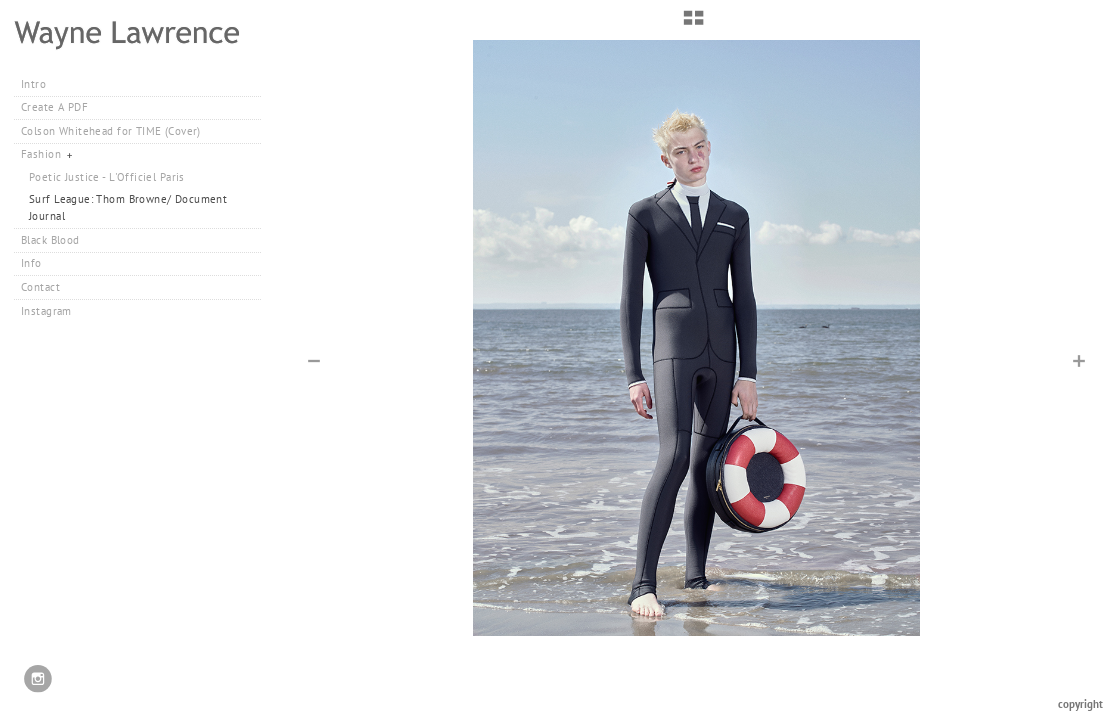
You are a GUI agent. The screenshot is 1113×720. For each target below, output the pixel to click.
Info (31, 263)
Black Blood (50, 240)
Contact (40, 287)
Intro (33, 84)
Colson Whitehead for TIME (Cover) (111, 131)
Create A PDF (54, 107)
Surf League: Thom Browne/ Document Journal (128, 207)
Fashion (48, 154)
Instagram (46, 311)
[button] (693, 25)
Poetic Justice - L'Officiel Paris (107, 177)
